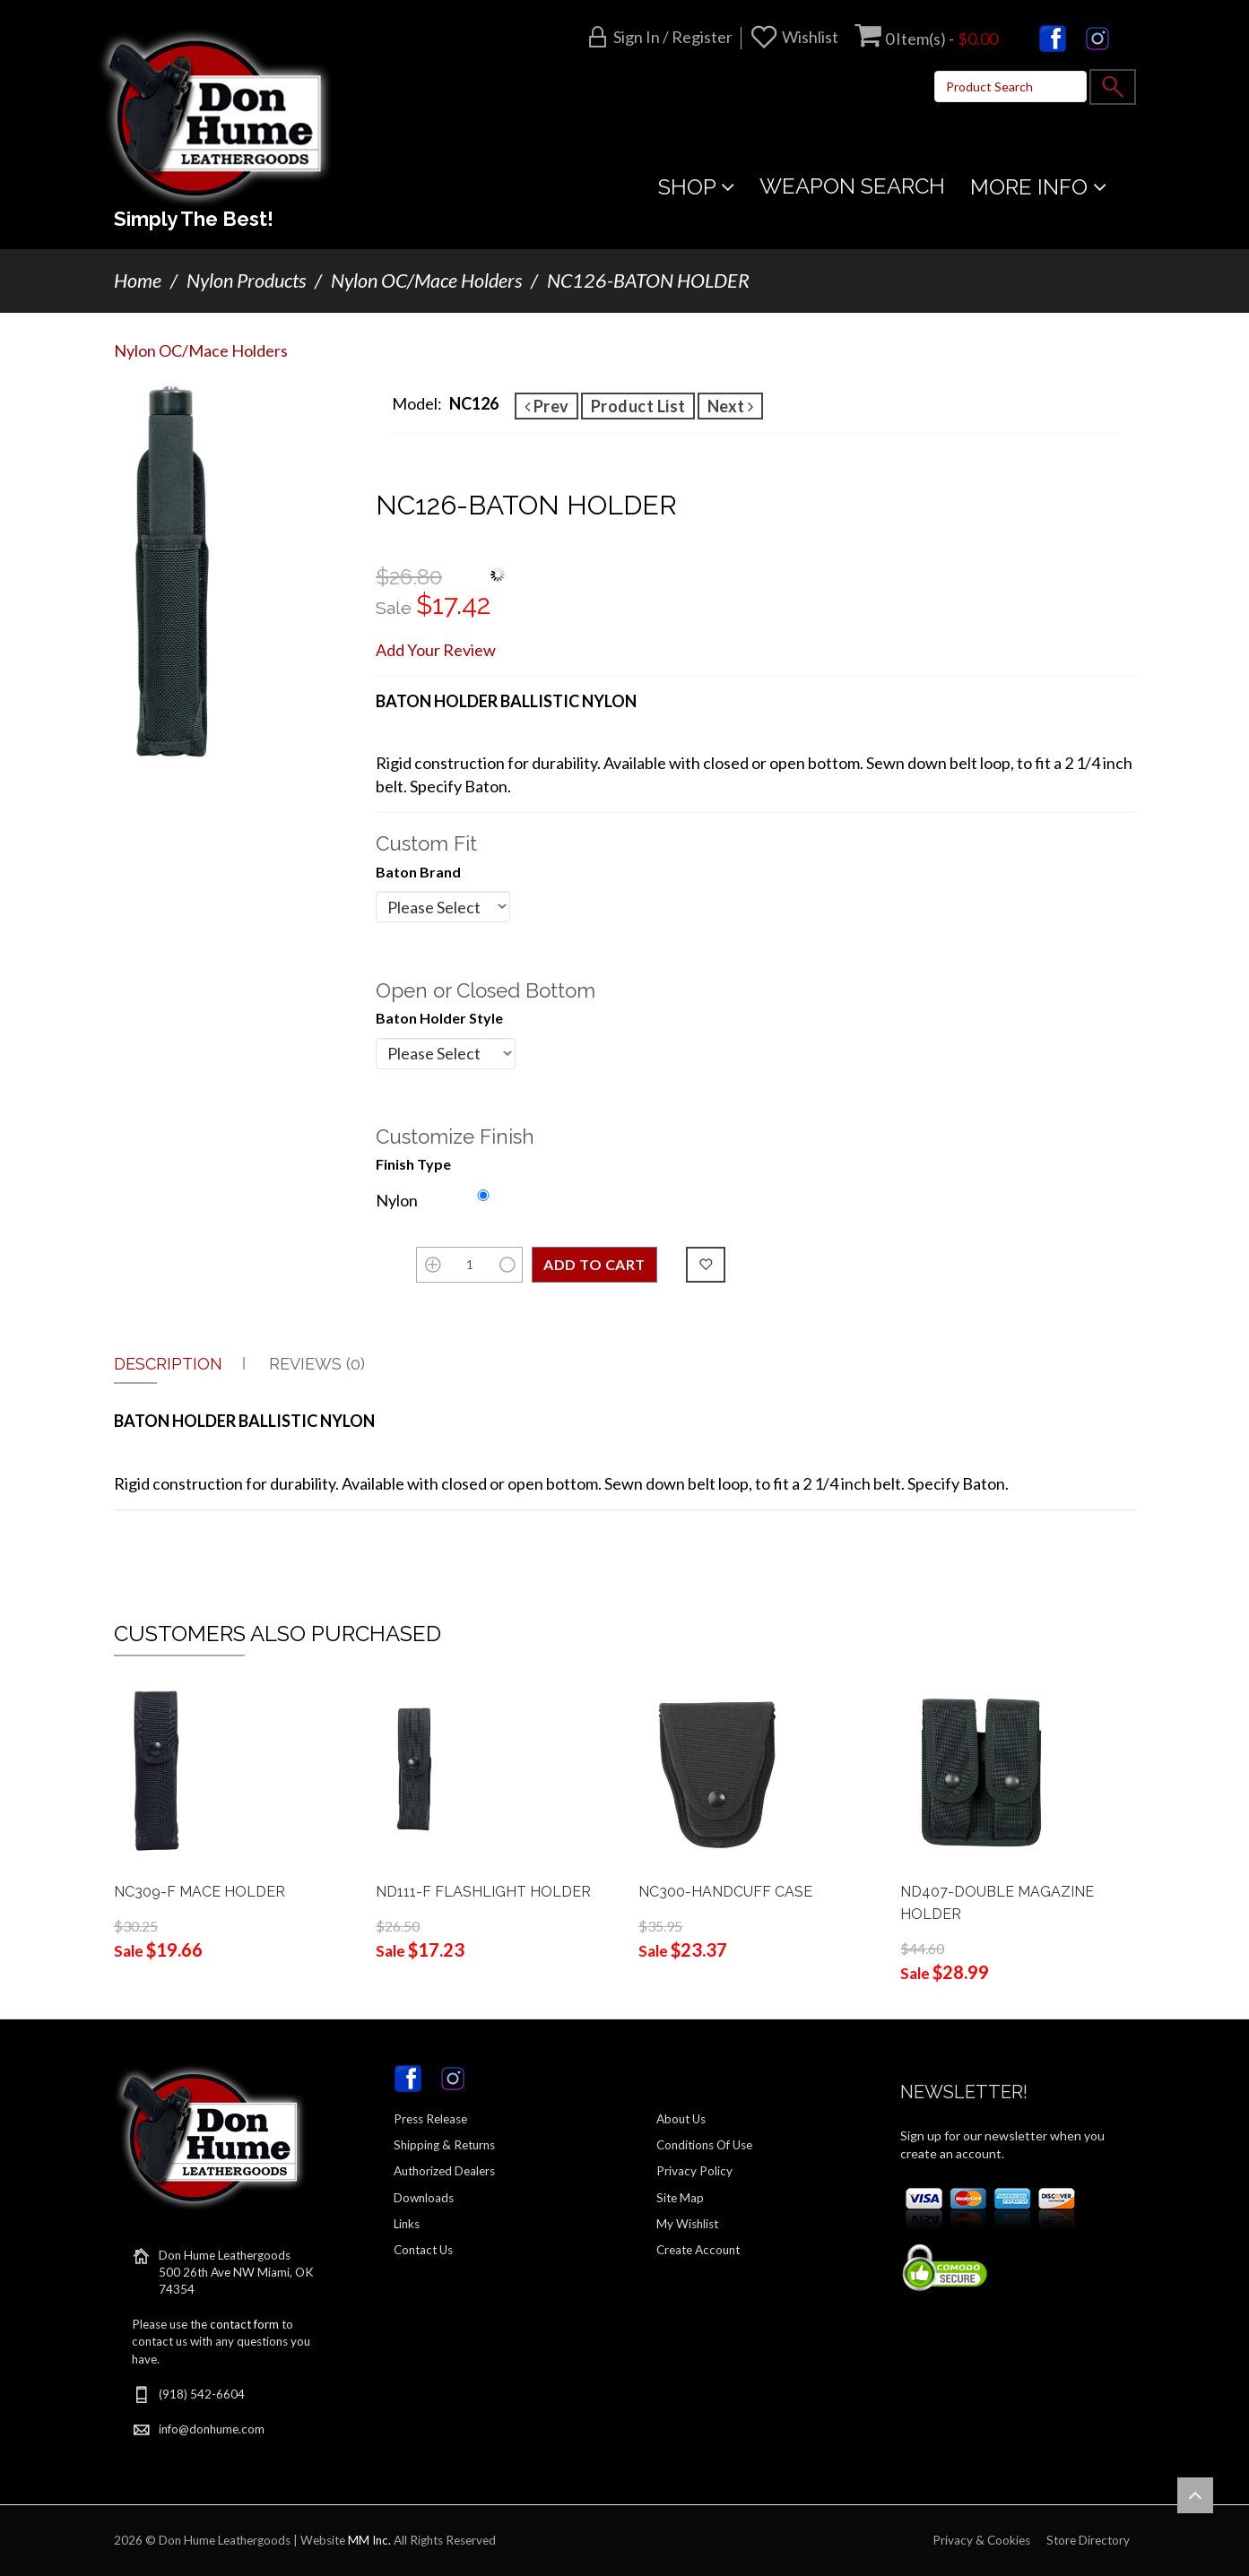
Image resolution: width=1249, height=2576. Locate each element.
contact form (244, 2324)
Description (168, 1363)
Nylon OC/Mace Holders (426, 280)
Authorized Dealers (444, 2171)
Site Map (680, 2198)
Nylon (397, 1200)
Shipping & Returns (444, 2145)
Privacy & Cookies (981, 2540)
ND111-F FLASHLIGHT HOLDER (483, 1891)
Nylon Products (246, 280)
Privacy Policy (694, 2171)
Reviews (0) (317, 1363)
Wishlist (810, 37)
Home (137, 280)
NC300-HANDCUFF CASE (725, 1891)
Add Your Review (436, 650)
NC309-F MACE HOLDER (199, 1891)
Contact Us (423, 2250)
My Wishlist (687, 2224)
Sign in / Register (673, 37)
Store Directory (1088, 2540)
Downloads (424, 2198)
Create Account (698, 2250)
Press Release (430, 2119)
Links (407, 2224)
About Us (681, 2119)
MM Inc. (369, 2540)
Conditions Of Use (704, 2145)
